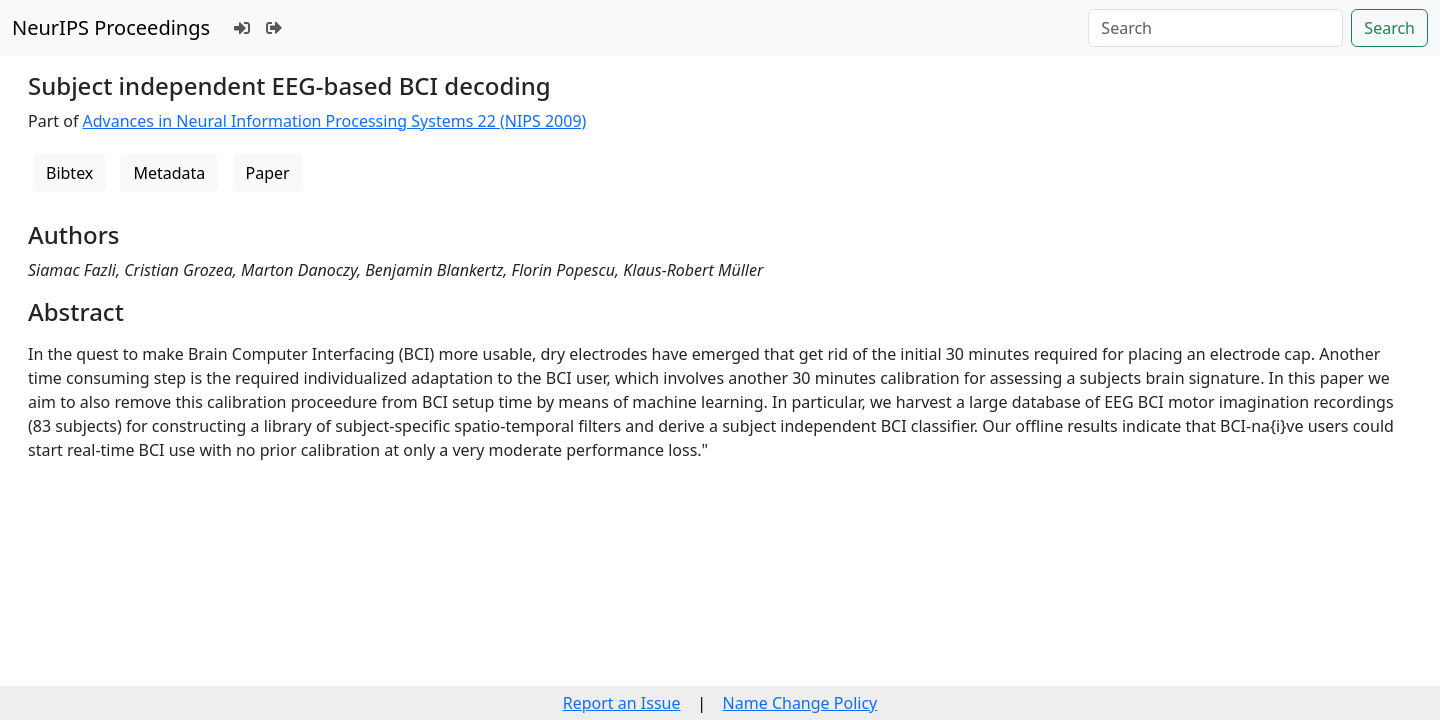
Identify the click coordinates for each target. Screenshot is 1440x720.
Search (1389, 28)
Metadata (169, 173)
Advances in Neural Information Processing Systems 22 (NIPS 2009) (335, 121)
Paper (268, 173)
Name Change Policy (800, 703)
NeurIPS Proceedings (111, 27)
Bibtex (69, 173)
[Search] (1215, 28)
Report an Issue (622, 703)
